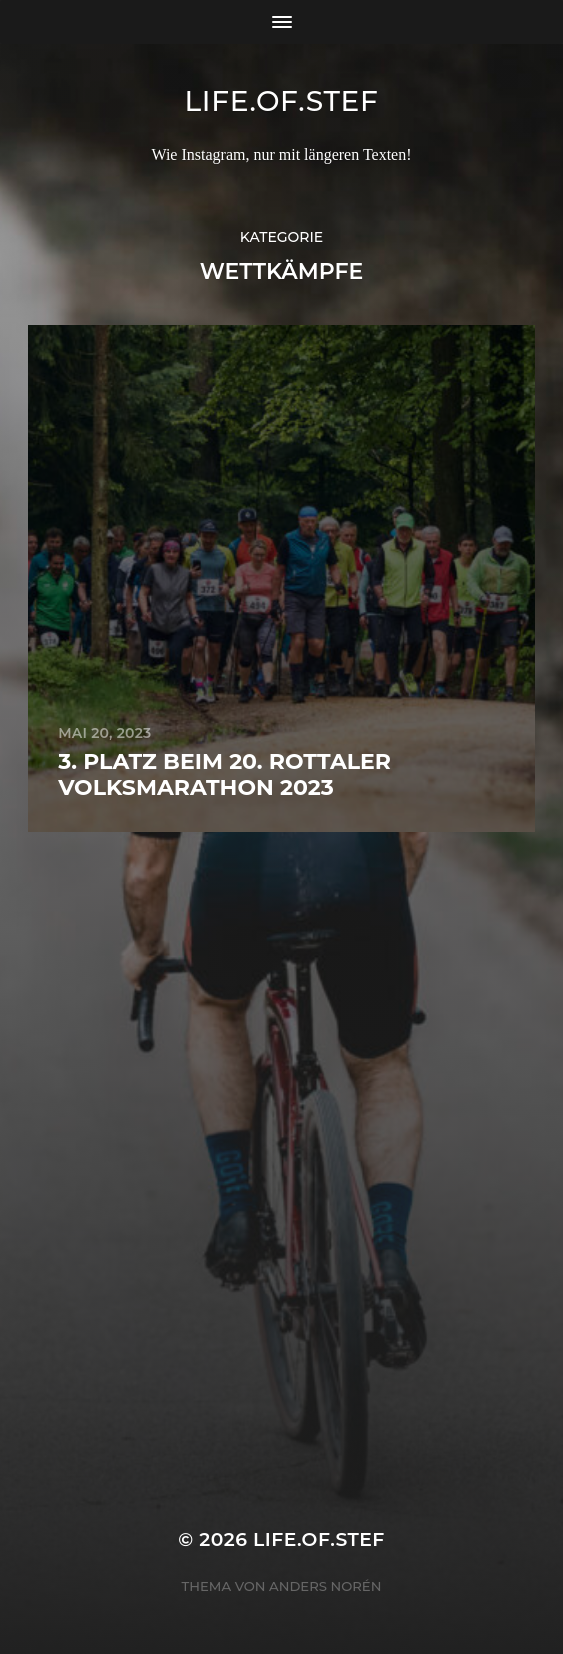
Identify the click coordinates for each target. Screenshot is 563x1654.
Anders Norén (325, 1586)
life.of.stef (281, 101)
